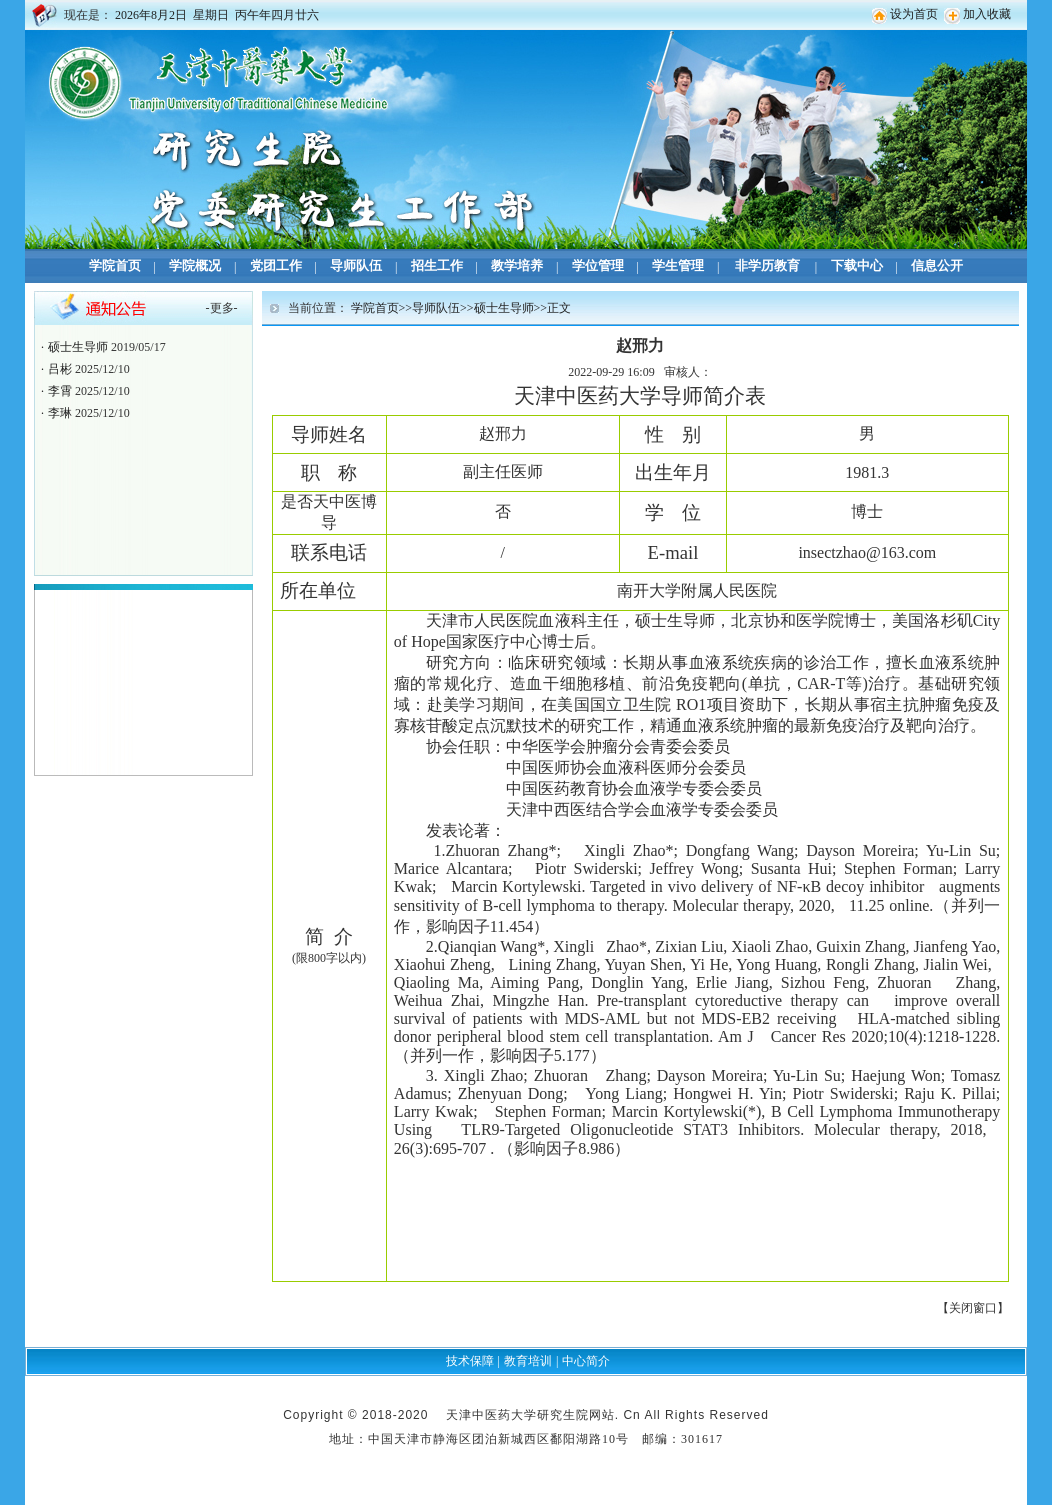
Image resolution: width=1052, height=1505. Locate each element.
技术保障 (470, 1361)
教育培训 (528, 1361)
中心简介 (586, 1361)
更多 (222, 308)
